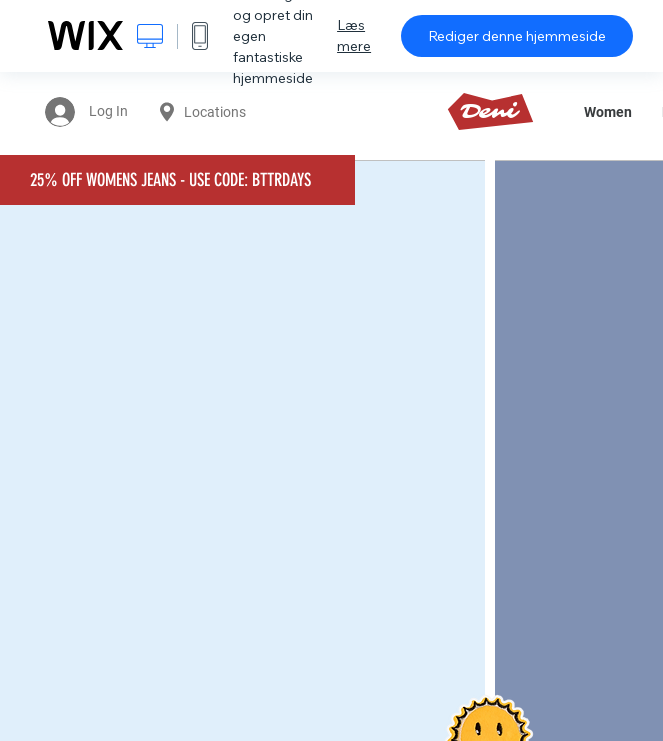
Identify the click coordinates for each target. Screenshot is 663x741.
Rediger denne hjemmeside (517, 36)
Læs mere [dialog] (354, 35)
